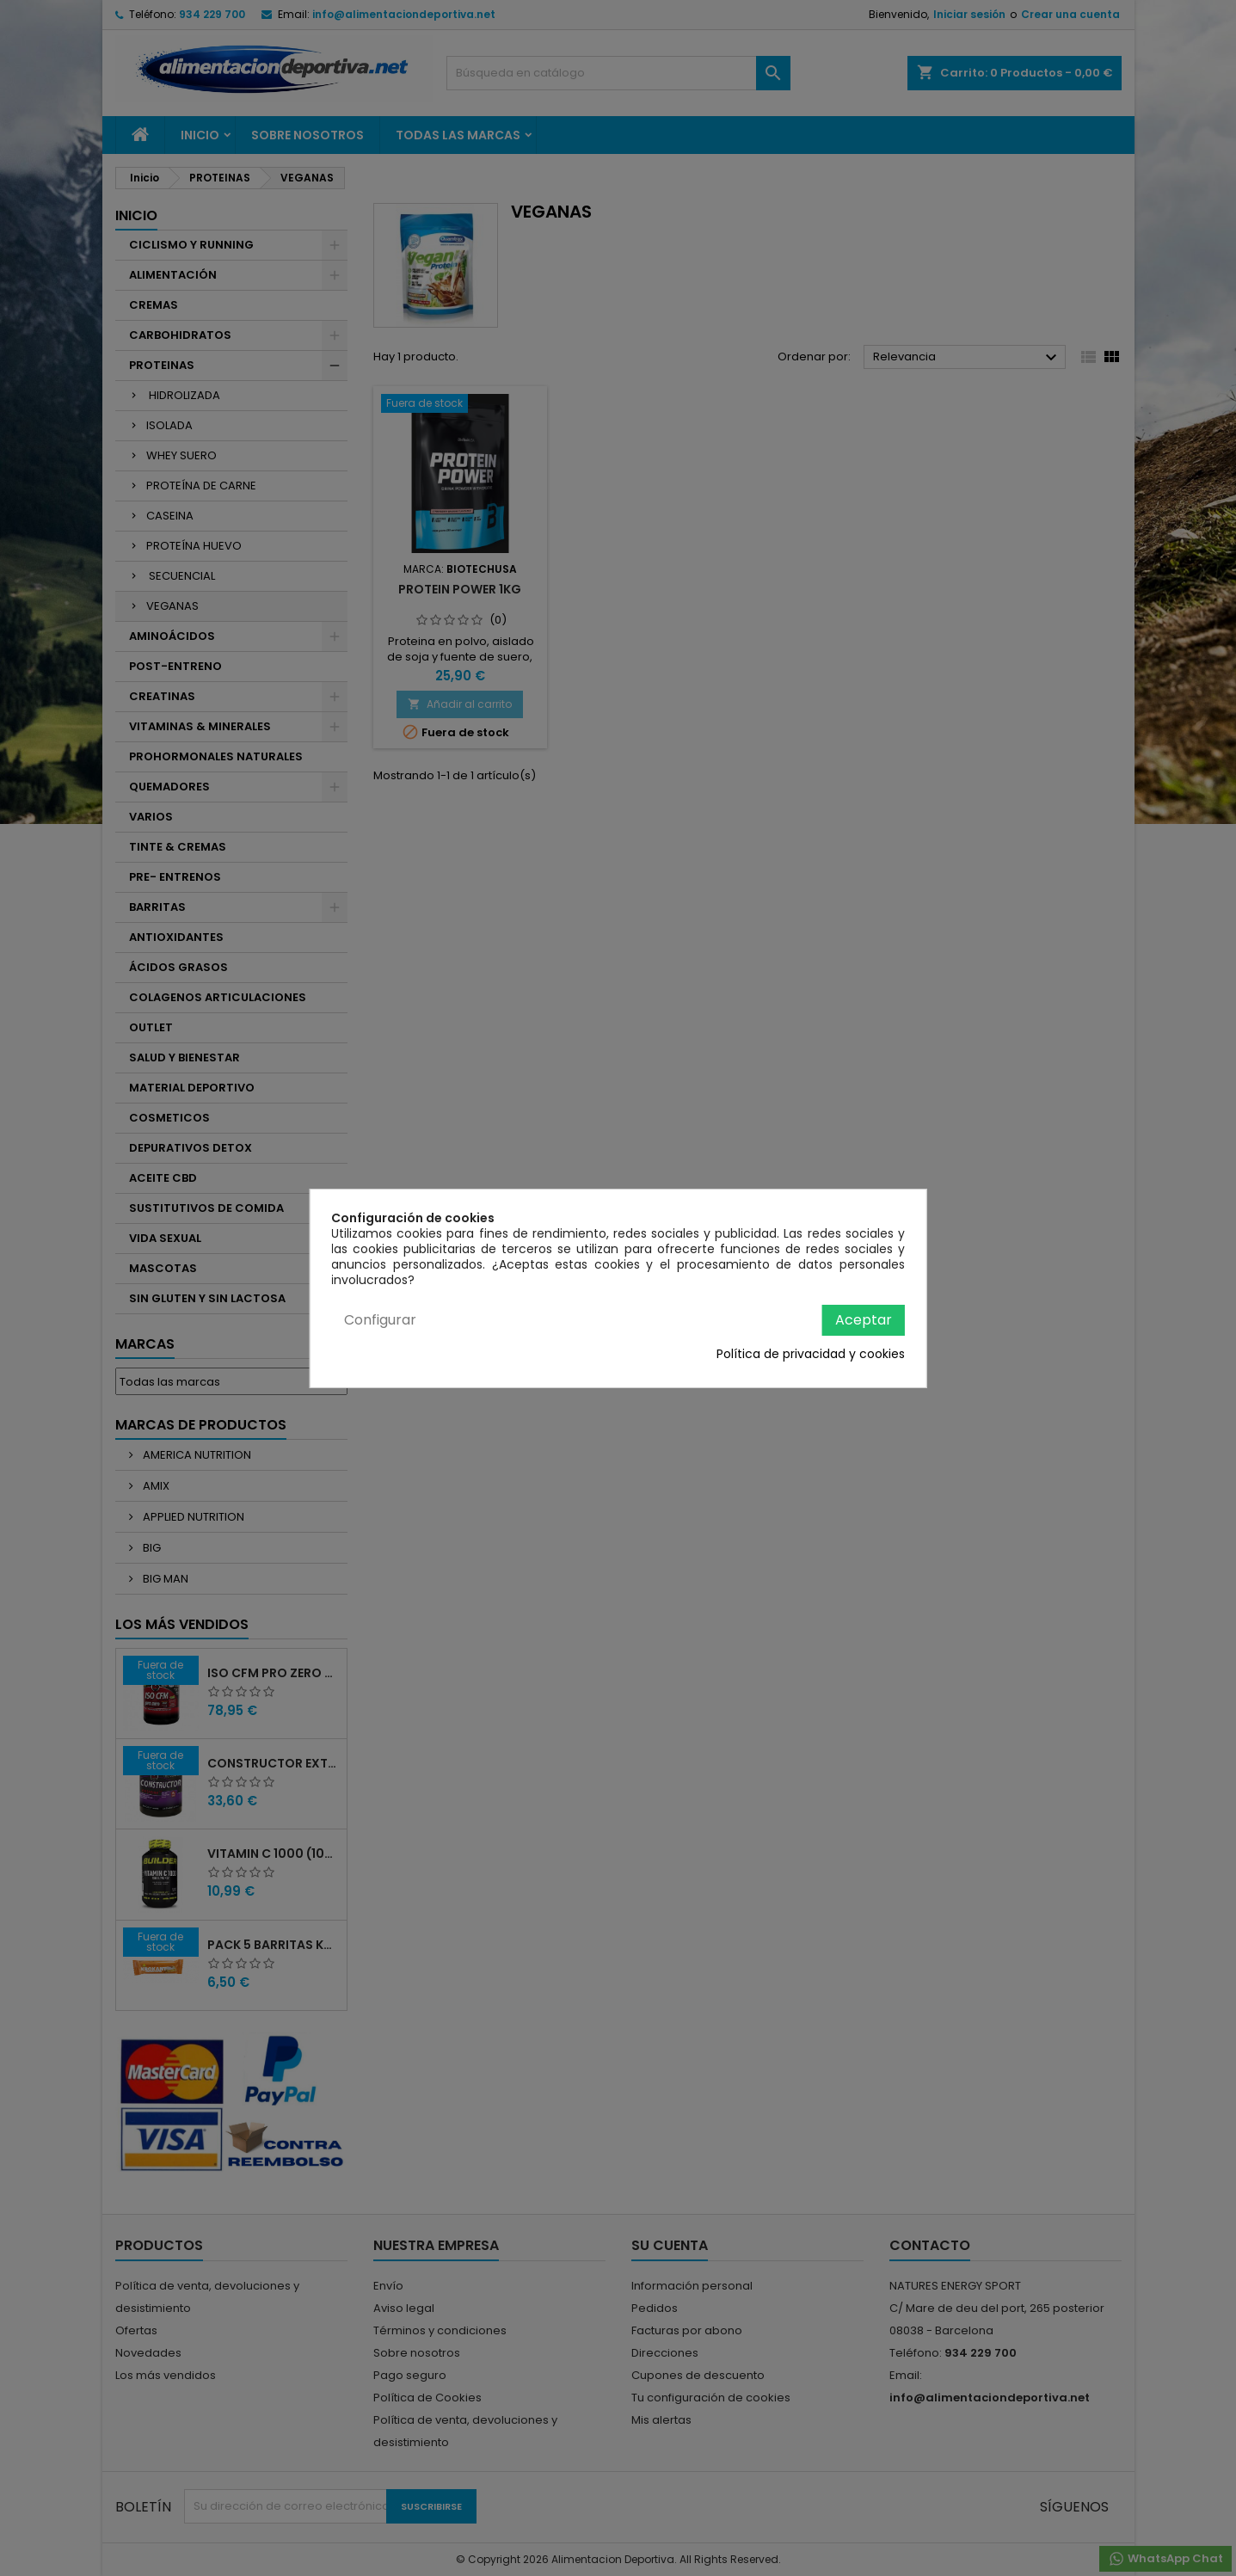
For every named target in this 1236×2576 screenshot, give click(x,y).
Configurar (380, 1320)
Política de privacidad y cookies (810, 1354)
